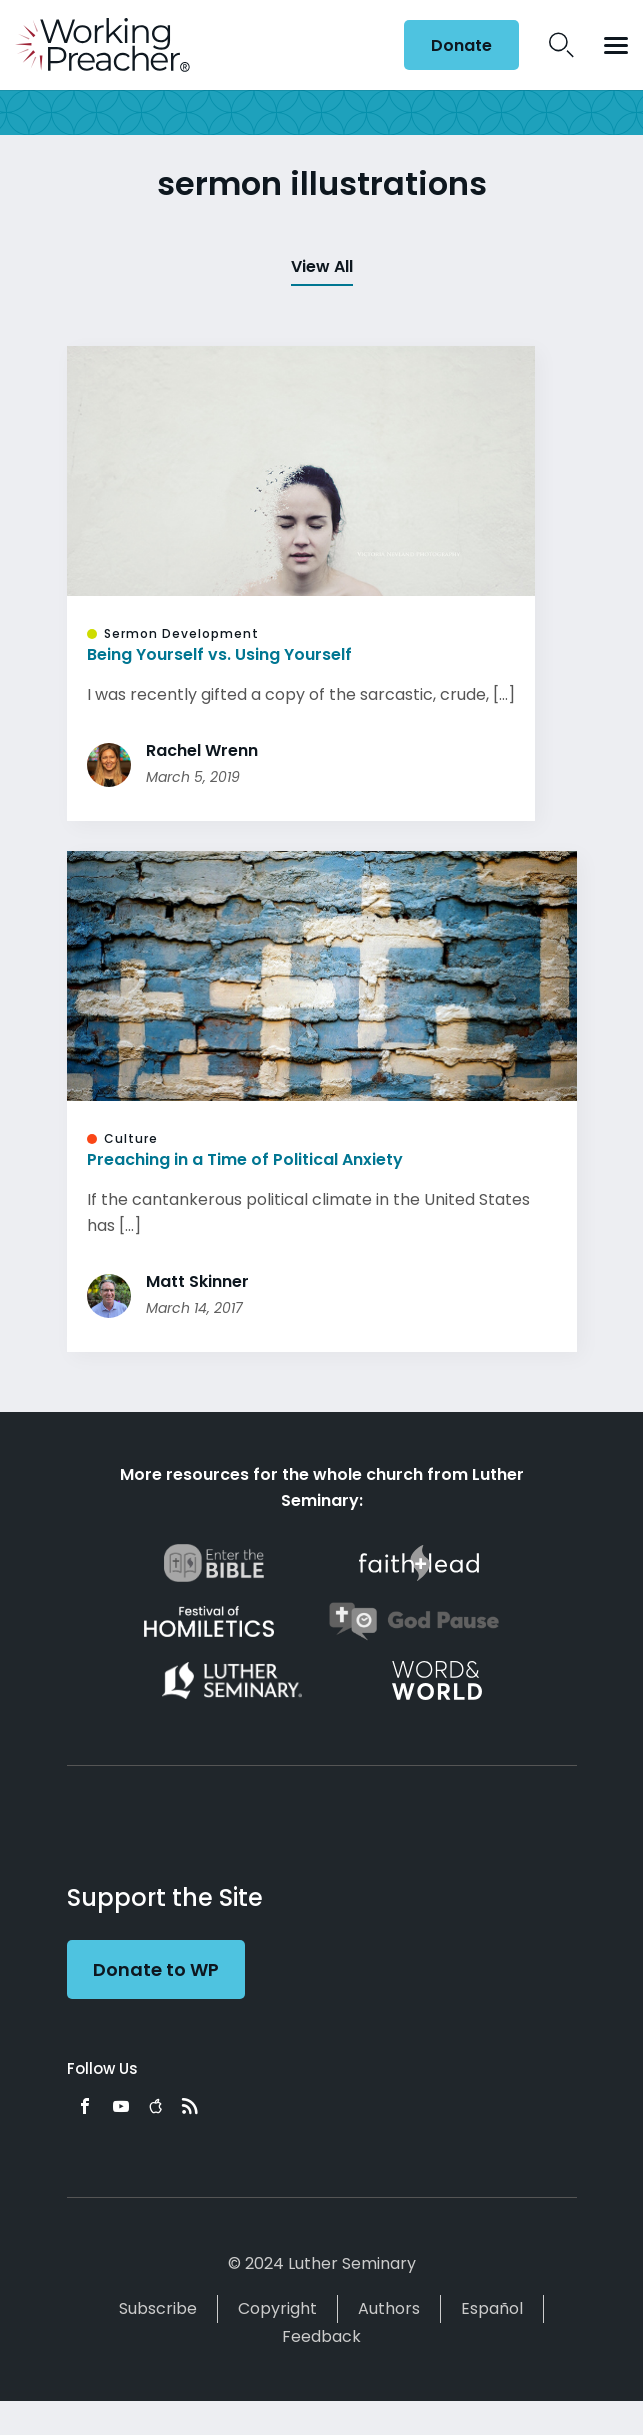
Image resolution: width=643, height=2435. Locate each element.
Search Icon (561, 45)
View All (322, 266)
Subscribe (158, 2308)
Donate (461, 45)
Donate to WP (156, 1969)
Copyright (277, 2308)
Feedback (321, 2336)
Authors (389, 2308)
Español (492, 2308)
